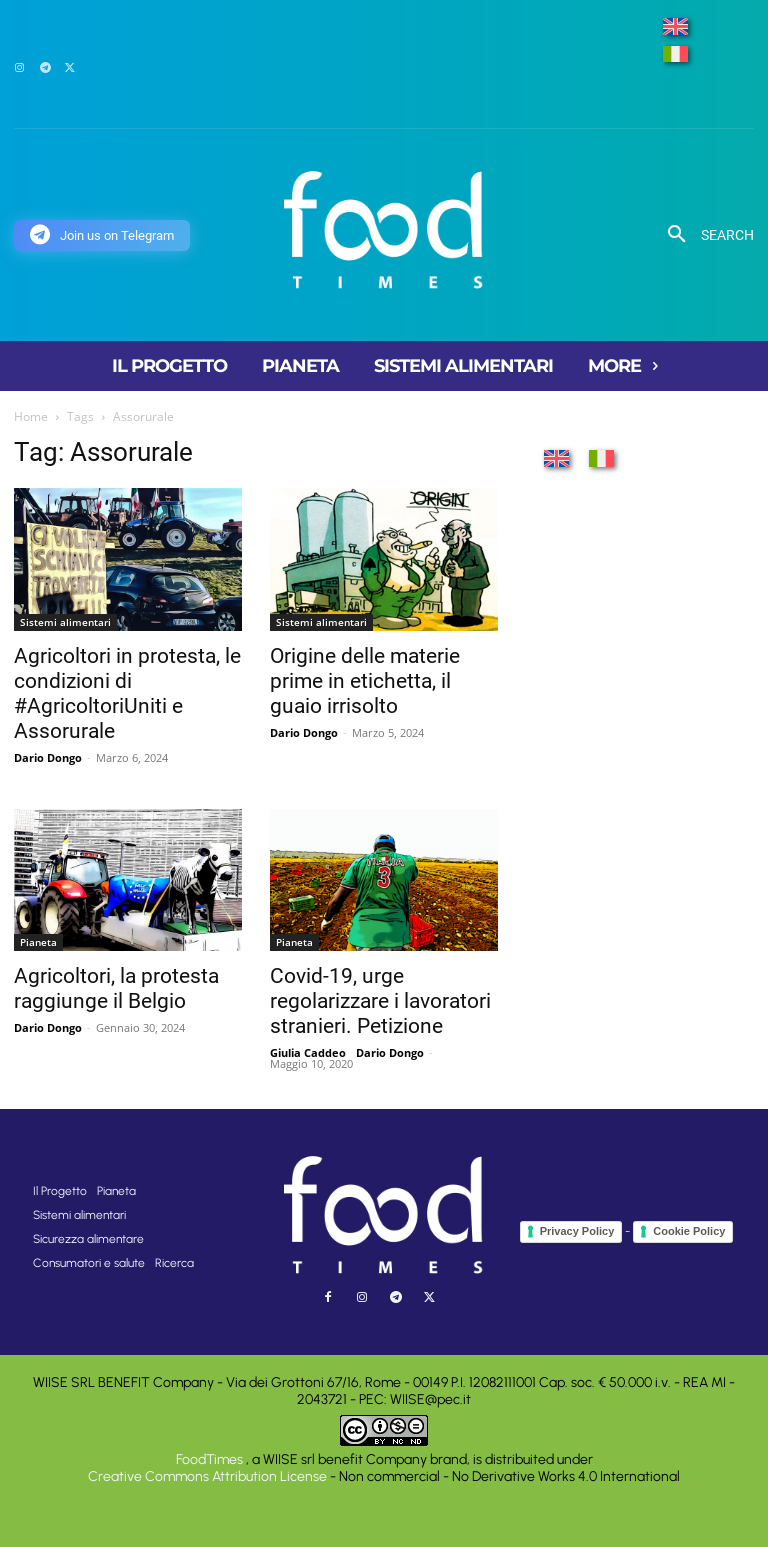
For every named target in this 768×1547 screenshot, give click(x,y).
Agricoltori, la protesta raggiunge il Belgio (116, 988)
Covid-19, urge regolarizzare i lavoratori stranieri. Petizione (380, 1001)
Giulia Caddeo (308, 1052)
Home (31, 416)
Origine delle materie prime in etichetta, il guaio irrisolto (365, 681)
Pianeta (38, 942)
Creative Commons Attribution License (207, 1476)
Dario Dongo (48, 757)
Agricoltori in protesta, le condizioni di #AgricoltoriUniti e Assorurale (127, 693)
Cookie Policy (689, 1231)
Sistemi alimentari (65, 622)
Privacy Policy (577, 1231)
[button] (703, 235)
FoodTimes (211, 1459)
